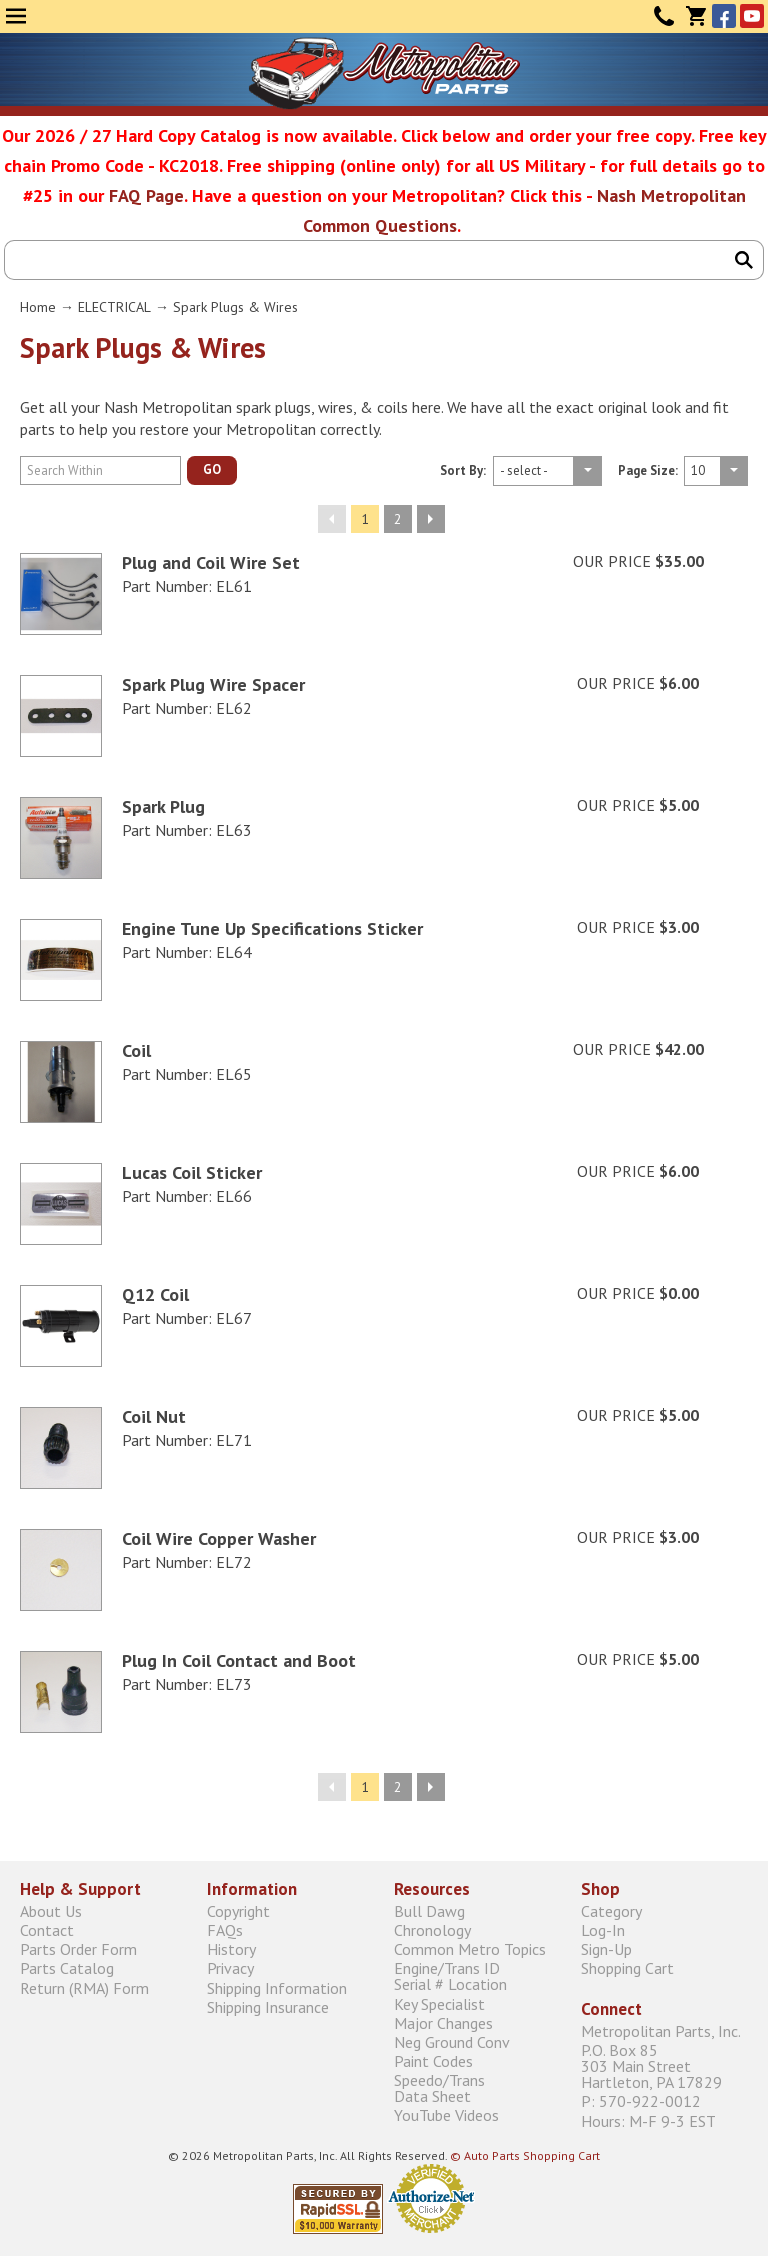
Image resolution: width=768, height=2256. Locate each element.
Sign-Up (606, 1949)
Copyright (238, 1910)
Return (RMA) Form (84, 1987)
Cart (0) (696, 16)
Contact (664, 16)
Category (611, 1910)
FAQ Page (146, 195)
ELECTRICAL (114, 307)
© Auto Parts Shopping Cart (525, 2155)
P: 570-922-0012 (641, 2101)
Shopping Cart (627, 1968)
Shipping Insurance (268, 2006)
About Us (51, 1910)
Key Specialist (439, 2003)
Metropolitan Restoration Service (384, 73)
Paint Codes (433, 2060)
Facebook (724, 16)
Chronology (432, 1929)
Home (38, 307)
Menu (16, 16)
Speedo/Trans (477, 2088)
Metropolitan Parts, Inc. (661, 2031)
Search (744, 260)
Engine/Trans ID (477, 1976)
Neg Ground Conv (452, 2041)
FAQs (225, 1929)
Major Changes (443, 2022)
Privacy (230, 1968)
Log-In (603, 1929)
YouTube (752, 16)
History (231, 1949)
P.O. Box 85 (664, 2066)
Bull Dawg (429, 1910)
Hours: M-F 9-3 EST (648, 2120)
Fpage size (547, 470)
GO (212, 469)
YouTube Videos (446, 2115)
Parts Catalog (67, 1968)
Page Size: (648, 472)
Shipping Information (277, 1987)
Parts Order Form (78, 1949)
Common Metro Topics (470, 1949)
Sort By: (463, 472)
